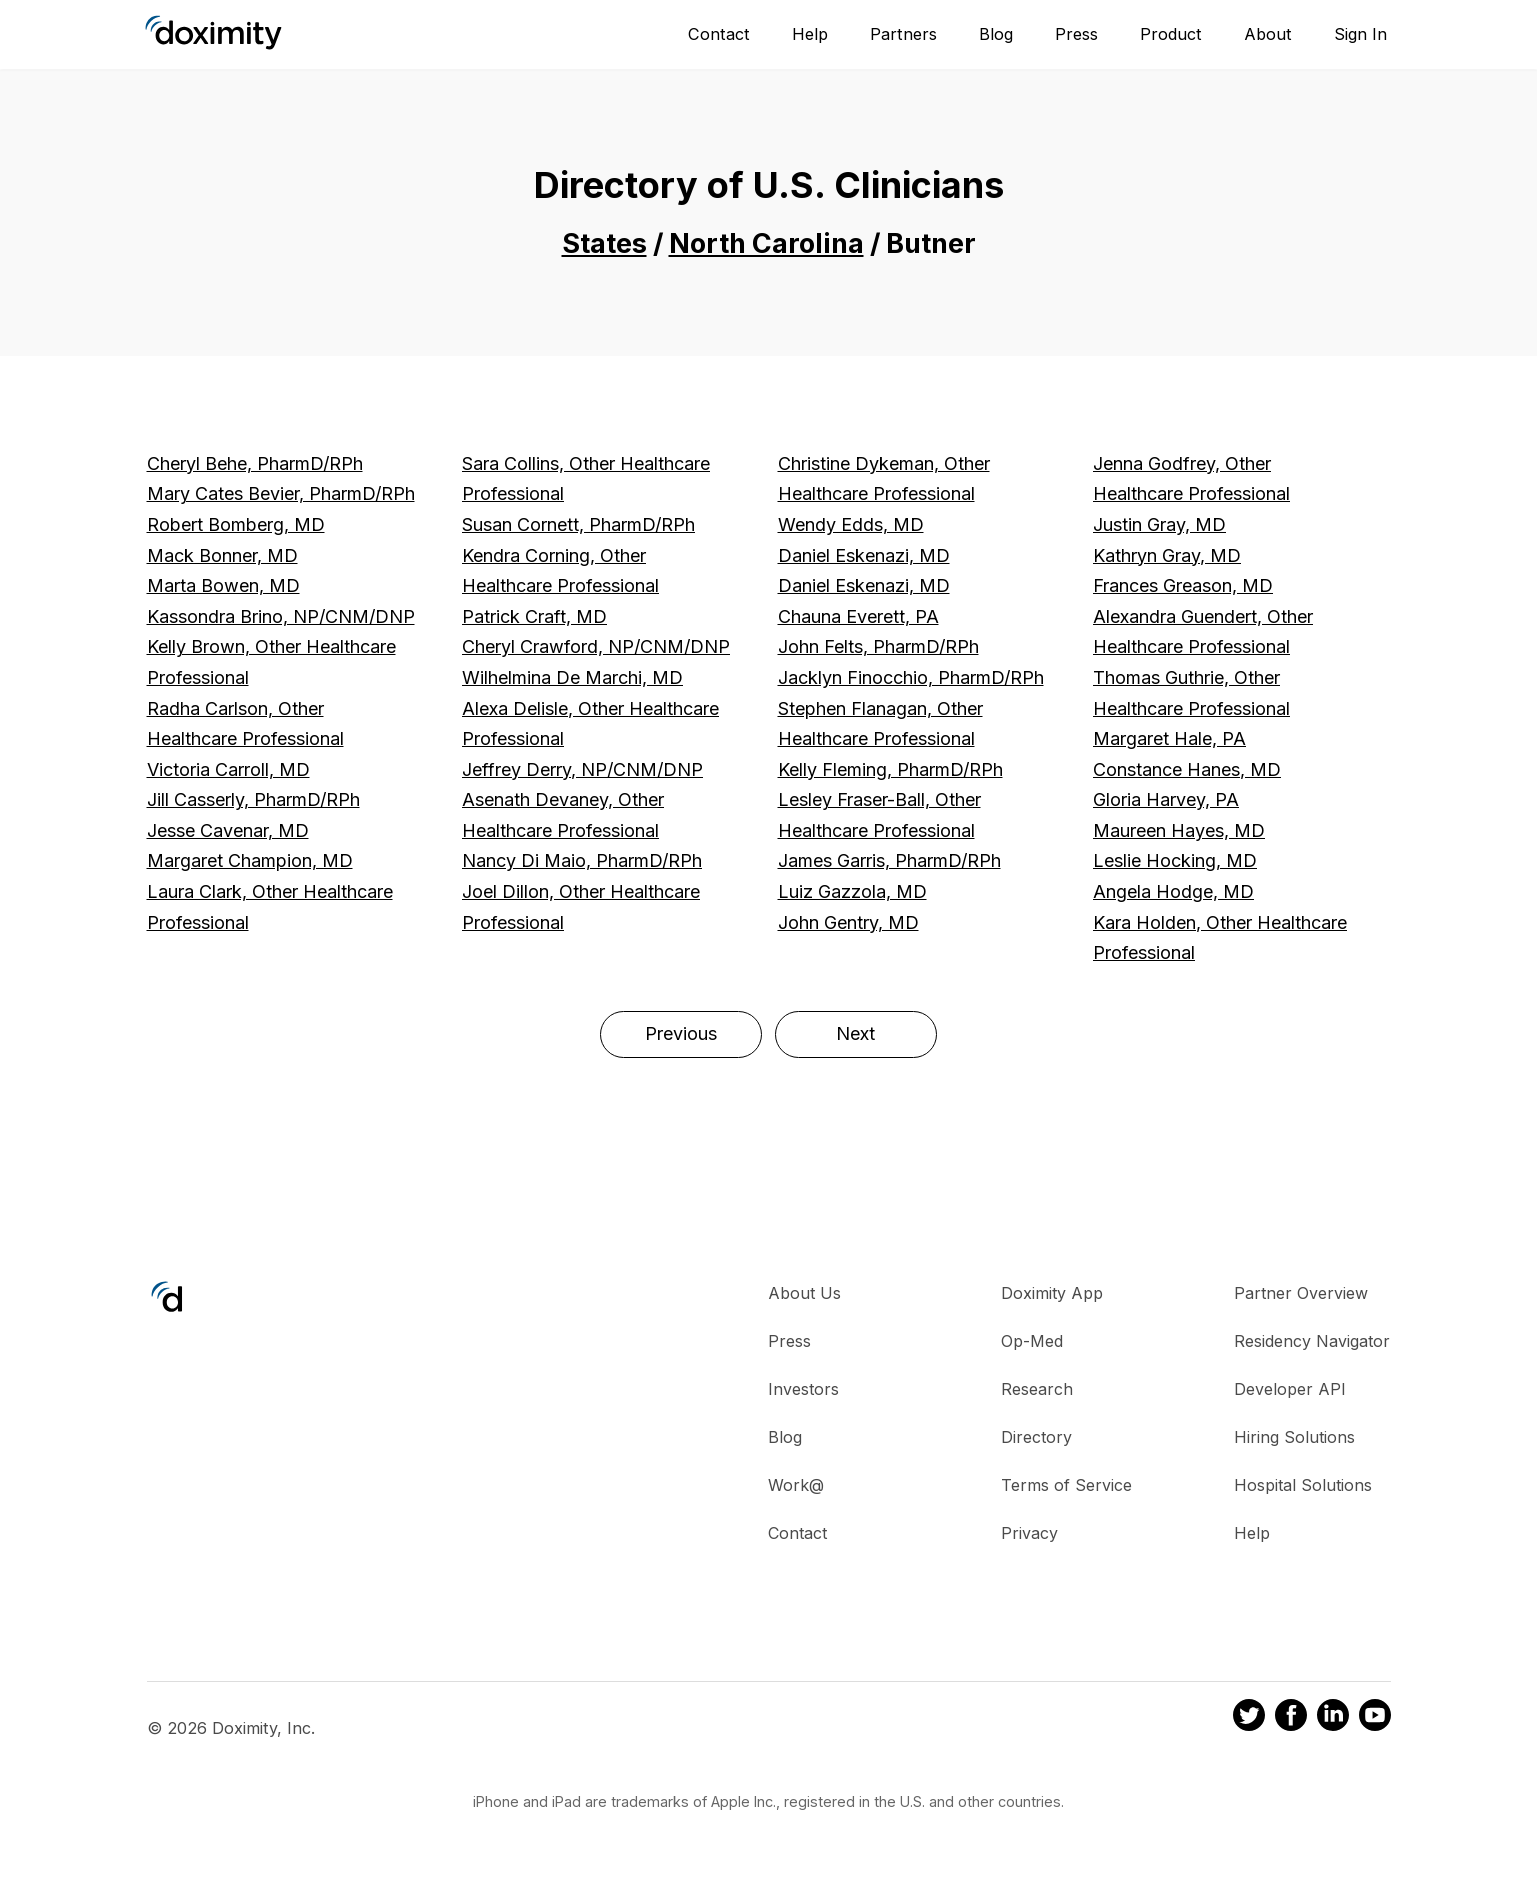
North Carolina (766, 243)
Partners (903, 34)
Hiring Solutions (1294, 1437)
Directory (1036, 1437)
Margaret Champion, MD (250, 860)
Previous (681, 1033)
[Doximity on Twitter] (1249, 1718)
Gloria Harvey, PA (1166, 799)
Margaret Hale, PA (1169, 738)
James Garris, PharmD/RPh (889, 860)
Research (1037, 1389)
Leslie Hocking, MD (1175, 860)
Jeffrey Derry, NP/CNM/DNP (582, 769)
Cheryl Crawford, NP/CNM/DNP (596, 646)
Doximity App (1052, 1293)
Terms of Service (1066, 1485)
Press (1076, 34)
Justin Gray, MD (1159, 524)
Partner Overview (1301, 1293)
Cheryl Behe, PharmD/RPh (255, 463)
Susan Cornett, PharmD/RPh (578, 524)
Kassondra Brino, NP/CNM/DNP (281, 616)
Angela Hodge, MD (1173, 891)
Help (810, 34)
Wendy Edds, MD (851, 524)
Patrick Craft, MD (534, 616)
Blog (996, 34)
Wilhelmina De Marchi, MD (572, 677)
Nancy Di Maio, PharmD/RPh (582, 860)
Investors (803, 1389)
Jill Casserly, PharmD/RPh (253, 799)
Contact (719, 34)
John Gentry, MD (848, 922)
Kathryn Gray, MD (1167, 555)
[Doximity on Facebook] (1291, 1718)
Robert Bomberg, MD (236, 524)
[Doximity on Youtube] (1375, 1718)
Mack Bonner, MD (222, 555)
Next (855, 1033)
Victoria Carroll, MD (228, 769)
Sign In (1360, 34)
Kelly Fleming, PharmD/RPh (890, 769)
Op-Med (1032, 1341)
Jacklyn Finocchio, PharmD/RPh (911, 677)
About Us (804, 1293)
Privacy (1029, 1533)
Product (1171, 34)
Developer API (1290, 1389)
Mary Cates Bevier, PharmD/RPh (281, 493)
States (604, 243)
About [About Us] (1268, 34)
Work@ (796, 1485)
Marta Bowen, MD (223, 585)
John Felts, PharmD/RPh (878, 646)
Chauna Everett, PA (858, 616)
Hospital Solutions (1303, 1485)
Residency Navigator (1312, 1341)
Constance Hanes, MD (1187, 769)
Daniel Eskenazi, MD (864, 555)
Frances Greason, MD (1183, 585)
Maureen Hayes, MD (1179, 830)
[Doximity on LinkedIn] (1333, 1718)
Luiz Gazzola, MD (852, 891)
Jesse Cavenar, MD (228, 830)
